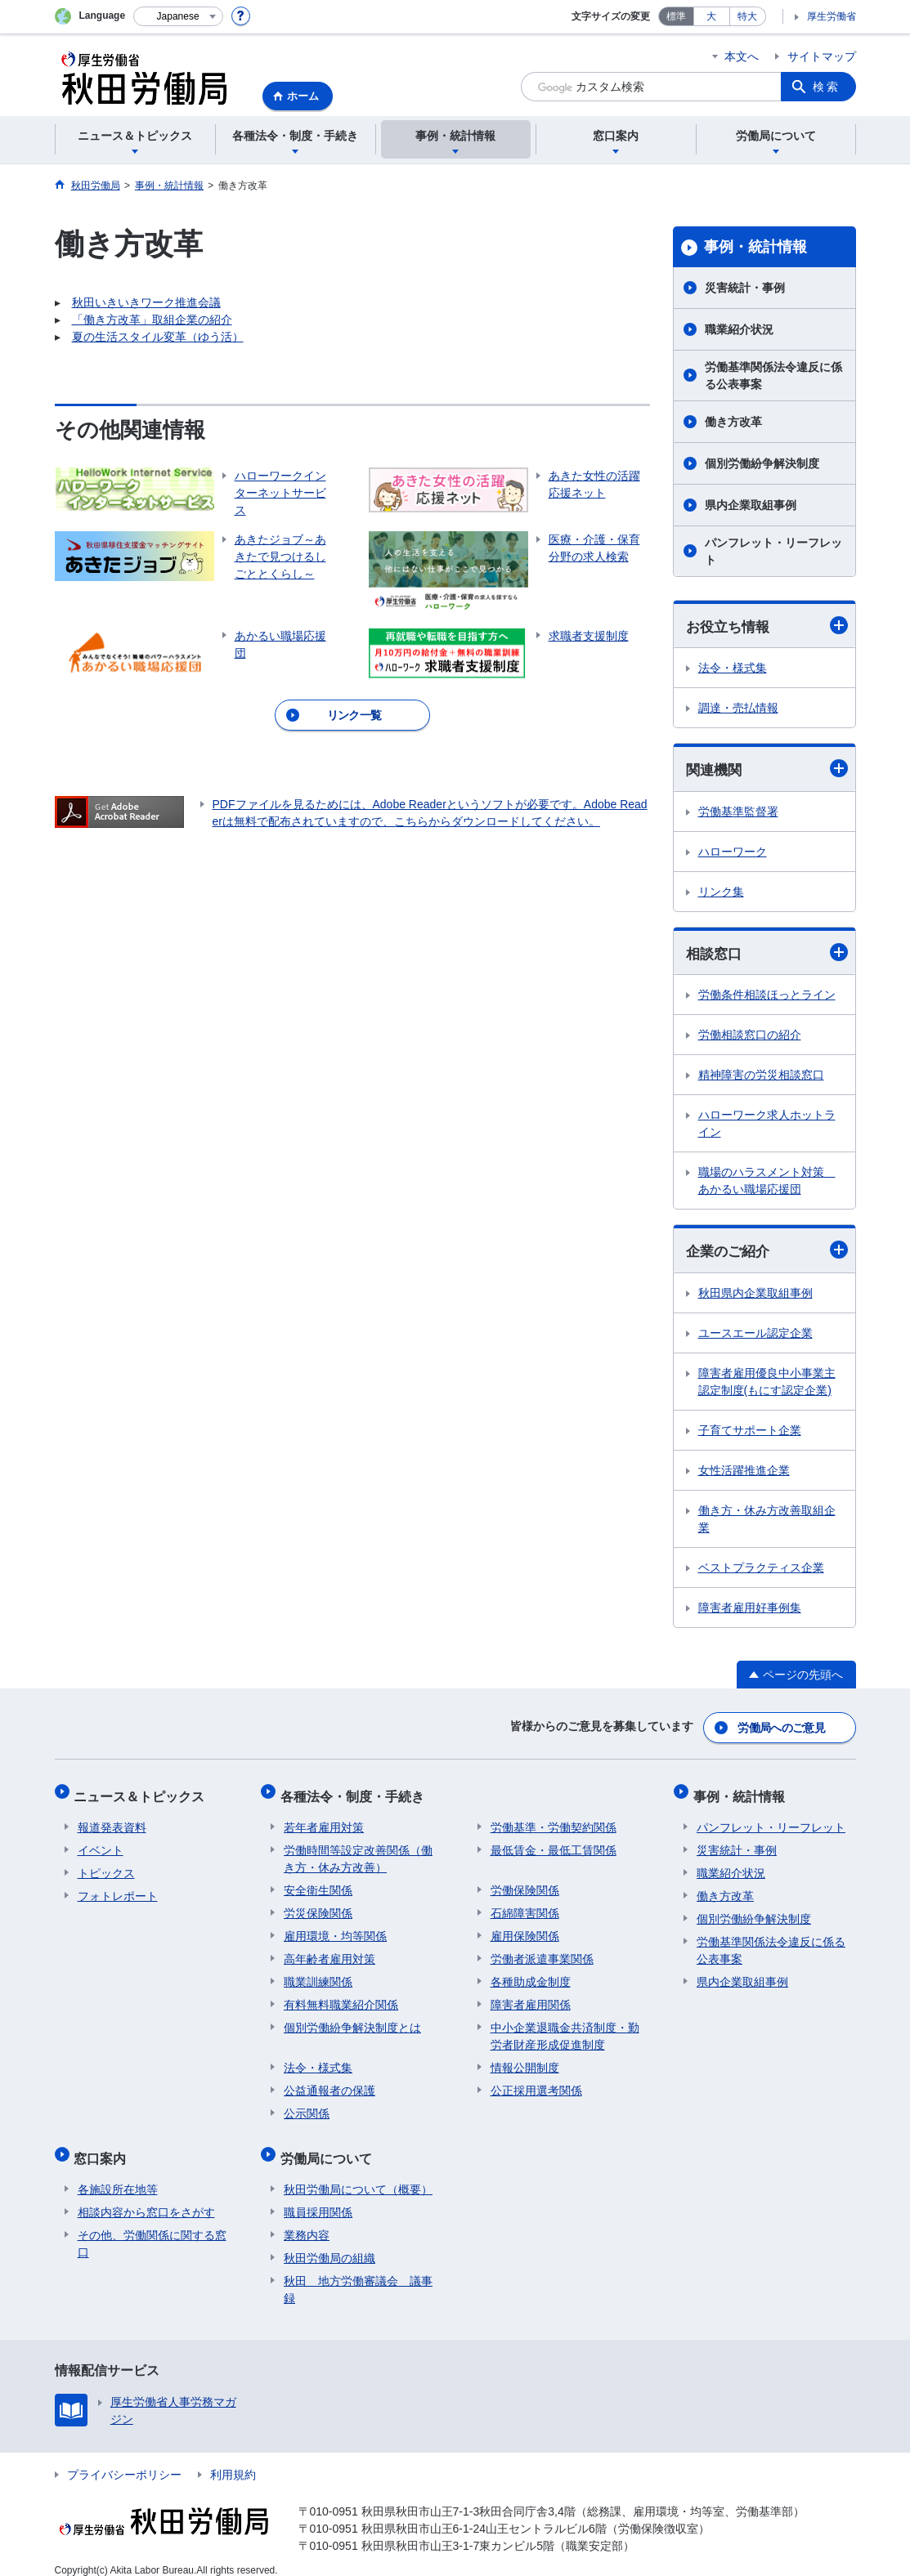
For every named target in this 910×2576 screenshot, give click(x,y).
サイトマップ (821, 56)
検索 (827, 86)
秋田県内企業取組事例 (755, 1295)
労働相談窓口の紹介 (749, 1037)
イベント (100, 1842)
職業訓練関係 (318, 1973)
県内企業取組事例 (750, 505)
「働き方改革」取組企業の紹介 (152, 319)
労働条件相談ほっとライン (767, 997)
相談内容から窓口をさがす (146, 2196)
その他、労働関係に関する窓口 (152, 2228)
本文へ (741, 56)
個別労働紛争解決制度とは (352, 2019)
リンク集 (721, 893)
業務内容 (306, 2219)
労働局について (329, 2146)
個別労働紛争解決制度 (762, 463)
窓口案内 (104, 2146)
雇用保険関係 (525, 1927)
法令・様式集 (732, 668)
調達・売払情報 (738, 708)
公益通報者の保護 (329, 2082)
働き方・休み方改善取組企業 (767, 1521)
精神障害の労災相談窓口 (761, 1077)
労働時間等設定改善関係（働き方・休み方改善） (358, 1851)
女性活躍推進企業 (744, 1472)
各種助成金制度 (531, 1973)
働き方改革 (733, 421)
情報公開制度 (525, 2059)
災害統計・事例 (745, 287)
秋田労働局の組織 (329, 2242)
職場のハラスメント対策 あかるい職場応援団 (767, 1183)
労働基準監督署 (738, 813)
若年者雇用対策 (324, 1819)
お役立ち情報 (767, 625)
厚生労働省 (831, 16)
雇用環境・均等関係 (335, 1927)
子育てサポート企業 (749, 1432)
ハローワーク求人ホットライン (767, 1126)
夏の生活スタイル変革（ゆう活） (158, 336)
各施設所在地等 (118, 2173)
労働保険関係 (525, 1882)
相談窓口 (767, 954)
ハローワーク (732, 853)
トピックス (106, 1865)
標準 (676, 16)
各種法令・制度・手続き (356, 1792)
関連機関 (767, 769)
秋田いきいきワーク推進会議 (146, 302)
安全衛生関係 (318, 1882)
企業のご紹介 (767, 1252)
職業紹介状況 (739, 329)
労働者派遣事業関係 (542, 1950)
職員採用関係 (318, 2196)
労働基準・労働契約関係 (553, 1819)
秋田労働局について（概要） (358, 2173)
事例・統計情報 (755, 247)
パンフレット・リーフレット (773, 551)
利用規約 (233, 2459)
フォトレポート (118, 1887)
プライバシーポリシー (124, 2459)
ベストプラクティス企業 (761, 1569)
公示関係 (306, 2105)
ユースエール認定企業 (755, 1335)
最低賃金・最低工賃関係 (553, 1842)
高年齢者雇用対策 (329, 1950)
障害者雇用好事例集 (749, 1610)
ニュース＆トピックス (143, 1792)
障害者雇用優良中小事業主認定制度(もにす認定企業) (767, 1384)
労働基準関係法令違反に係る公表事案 (773, 375)
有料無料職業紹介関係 (341, 1996)
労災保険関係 (318, 1905)
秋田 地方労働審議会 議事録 (358, 2274)
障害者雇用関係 (531, 1996)
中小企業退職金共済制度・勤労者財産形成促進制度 (565, 2028)
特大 (747, 16)
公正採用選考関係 (536, 2082)
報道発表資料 (112, 1819)
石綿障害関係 (525, 1905)
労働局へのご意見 (781, 1727)
